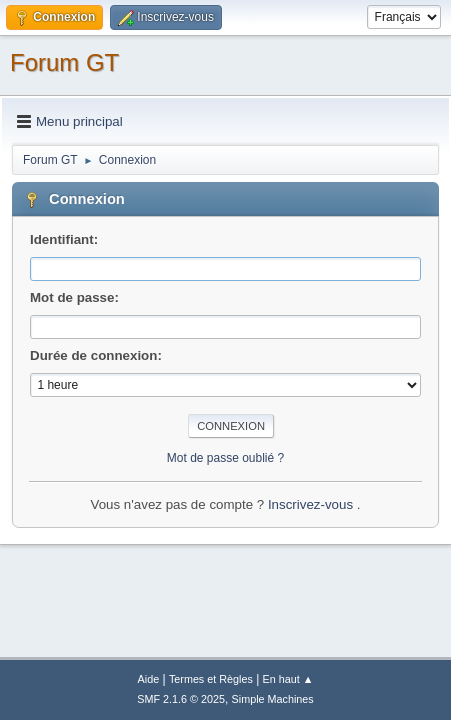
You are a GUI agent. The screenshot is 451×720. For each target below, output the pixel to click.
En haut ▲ (288, 679)
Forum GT (64, 62)
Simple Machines (273, 699)
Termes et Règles (211, 679)
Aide (149, 679)
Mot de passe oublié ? (225, 458)
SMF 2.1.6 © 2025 (181, 699)
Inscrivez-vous (312, 504)
